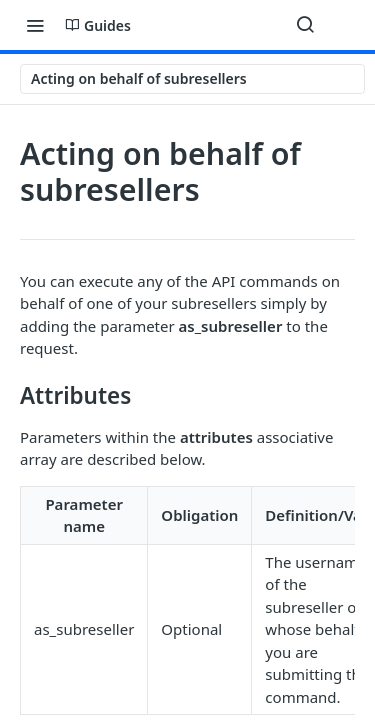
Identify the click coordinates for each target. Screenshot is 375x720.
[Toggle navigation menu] (35, 25)
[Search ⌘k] (305, 25)
